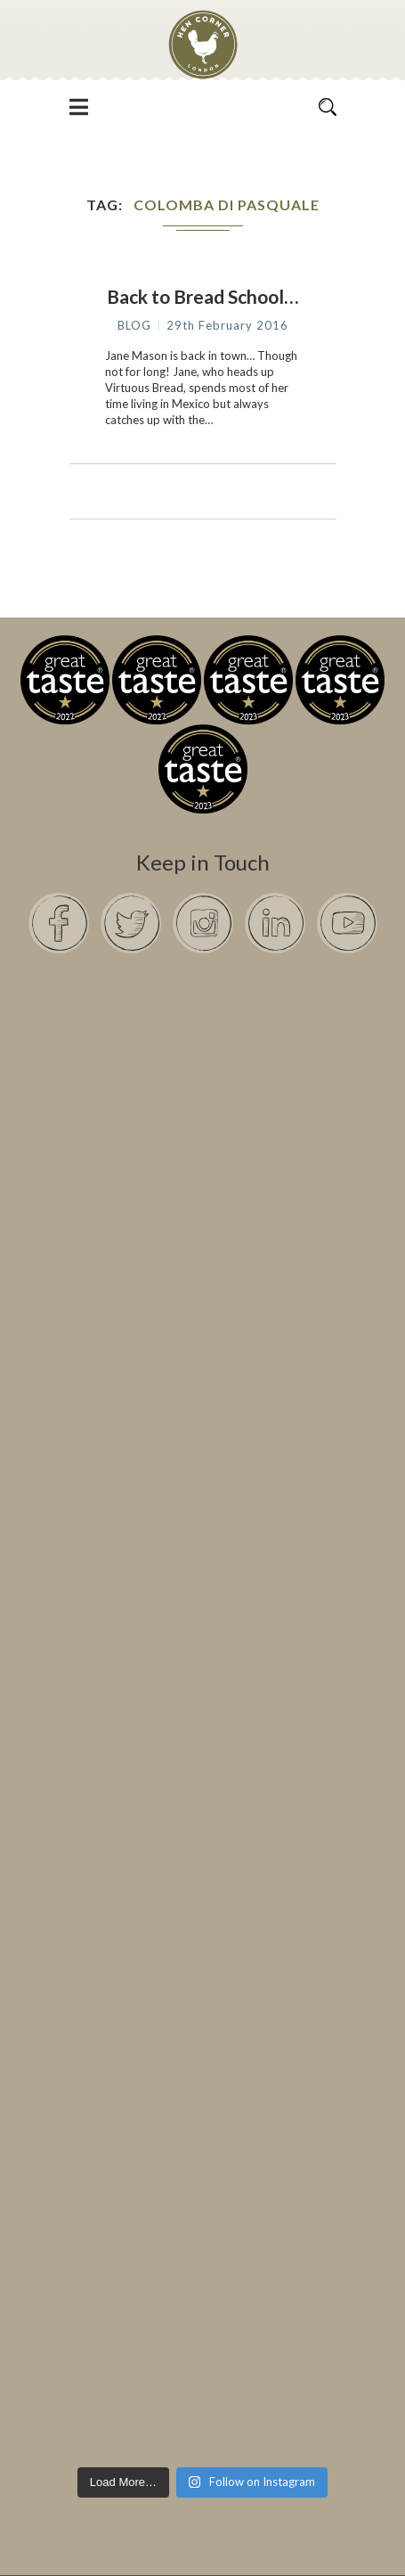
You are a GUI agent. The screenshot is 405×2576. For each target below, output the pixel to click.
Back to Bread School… (202, 296)
